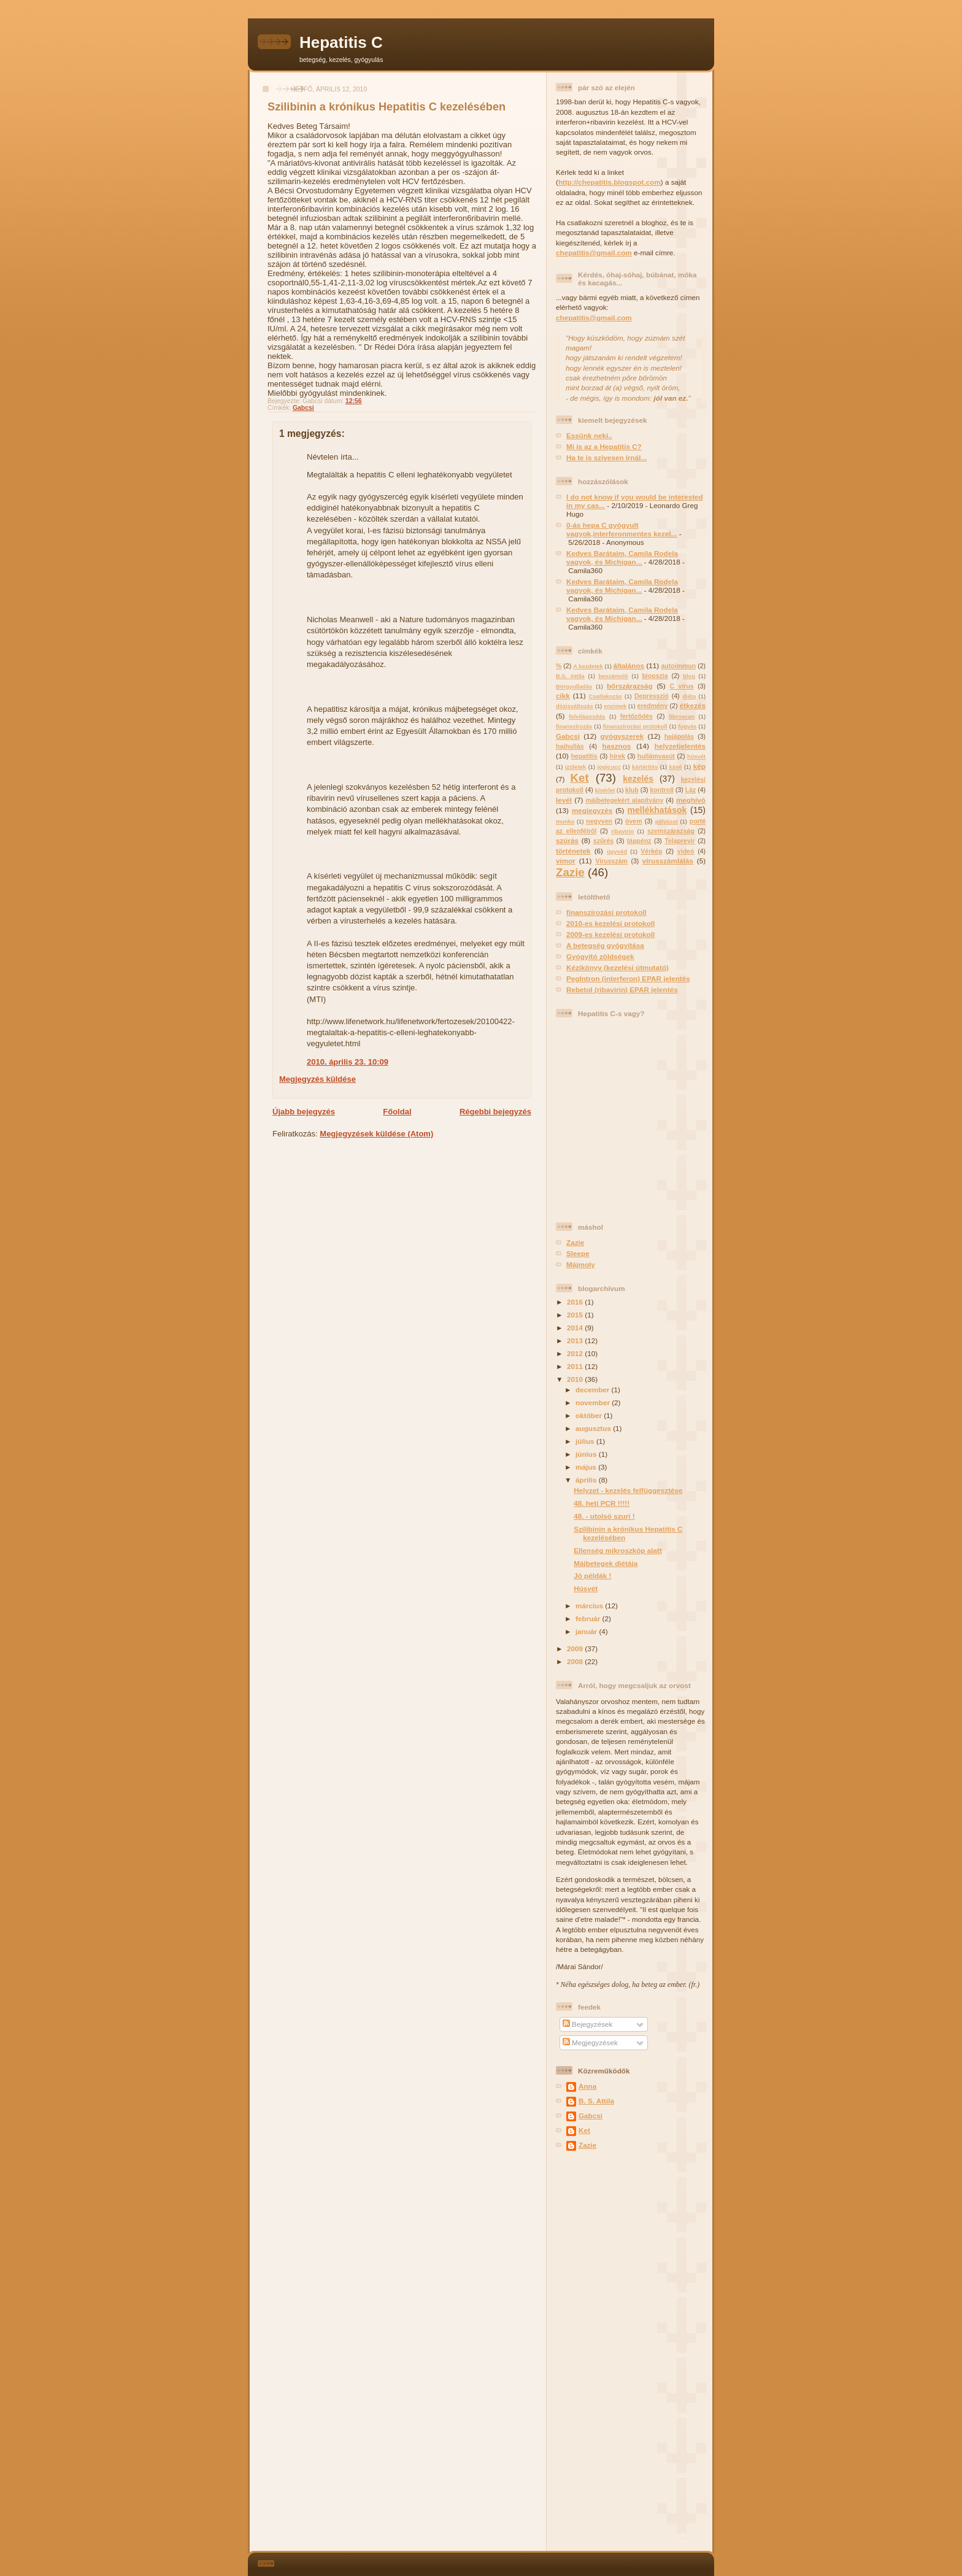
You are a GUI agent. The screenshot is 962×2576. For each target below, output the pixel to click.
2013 (576, 1340)
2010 (576, 1379)
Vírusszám (611, 861)
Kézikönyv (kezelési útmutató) (617, 967)
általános (628, 665)
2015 (576, 1315)
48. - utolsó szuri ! (604, 1516)
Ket (579, 777)
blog (689, 676)
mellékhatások (657, 810)
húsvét (696, 757)
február (588, 1618)
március (590, 1606)
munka (565, 822)
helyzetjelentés (680, 746)
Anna (587, 2086)
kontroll (662, 789)
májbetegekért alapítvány (625, 800)
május (586, 1467)
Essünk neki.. (589, 435)
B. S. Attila (596, 2101)
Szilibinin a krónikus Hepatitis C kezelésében (386, 107)
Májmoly (580, 1264)
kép (699, 766)
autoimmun (678, 665)
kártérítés (645, 767)
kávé (675, 767)
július (585, 1441)
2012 (576, 1353)
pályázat (666, 822)
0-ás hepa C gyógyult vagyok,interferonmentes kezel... (621, 529)
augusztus (594, 1428)
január (587, 1631)
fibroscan (682, 717)
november (593, 1402)
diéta (689, 696)
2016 (576, 1302)
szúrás (567, 840)
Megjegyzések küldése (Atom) (376, 1133)
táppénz (639, 840)
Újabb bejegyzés (303, 1111)
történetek (573, 851)
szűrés (603, 840)
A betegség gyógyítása (605, 945)
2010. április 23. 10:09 (347, 1061)
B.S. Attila (570, 676)
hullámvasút (656, 756)
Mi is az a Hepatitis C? (604, 446)
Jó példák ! (592, 1575)
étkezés (693, 705)
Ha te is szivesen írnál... (606, 457)
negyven (599, 821)
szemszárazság (671, 831)
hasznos (616, 746)
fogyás (687, 726)
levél (564, 800)
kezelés (638, 779)
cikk (563, 696)
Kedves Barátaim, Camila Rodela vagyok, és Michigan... (622, 557)
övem (633, 821)
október (589, 1415)
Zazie (570, 872)
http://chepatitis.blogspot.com (609, 182)
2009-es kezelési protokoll (610, 934)
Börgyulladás (574, 687)
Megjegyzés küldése (317, 1079)
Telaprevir (679, 840)
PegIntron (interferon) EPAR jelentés (628, 978)
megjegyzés (592, 810)
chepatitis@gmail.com (594, 252)
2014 (576, 1328)
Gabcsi (303, 407)
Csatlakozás (605, 696)
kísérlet (605, 790)
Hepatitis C (341, 42)
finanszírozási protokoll (635, 726)
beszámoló (613, 676)
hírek (617, 756)
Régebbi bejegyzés (495, 1111)
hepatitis (584, 756)
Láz (690, 789)
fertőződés (636, 716)
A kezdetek (588, 666)
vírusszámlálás (667, 861)
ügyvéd (617, 852)
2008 (576, 1661)
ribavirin (622, 831)
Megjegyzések (590, 2042)
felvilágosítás (587, 717)
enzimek (615, 706)
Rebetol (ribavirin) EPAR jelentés (622, 989)
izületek (575, 767)
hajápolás (679, 736)
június (587, 1454)
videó (685, 851)
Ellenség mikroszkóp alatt (618, 1550)
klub (632, 789)
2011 (576, 1366)
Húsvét (586, 1588)
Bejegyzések (588, 2024)
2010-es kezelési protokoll (610, 923)
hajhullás (570, 746)
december (593, 1390)
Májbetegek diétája (605, 1563)
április (587, 1480)
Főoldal (397, 1111)
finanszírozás (574, 726)
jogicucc (609, 767)
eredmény (652, 705)
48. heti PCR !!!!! (601, 1503)
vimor (565, 861)
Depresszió (651, 696)
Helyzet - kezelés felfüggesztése (628, 1490)
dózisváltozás (574, 706)
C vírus (682, 686)
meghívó (691, 800)
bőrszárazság (630, 686)
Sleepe (578, 1253)
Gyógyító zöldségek (600, 956)
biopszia (655, 675)
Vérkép (651, 851)
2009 (576, 1648)
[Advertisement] (592, 2352)
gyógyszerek (622, 736)
